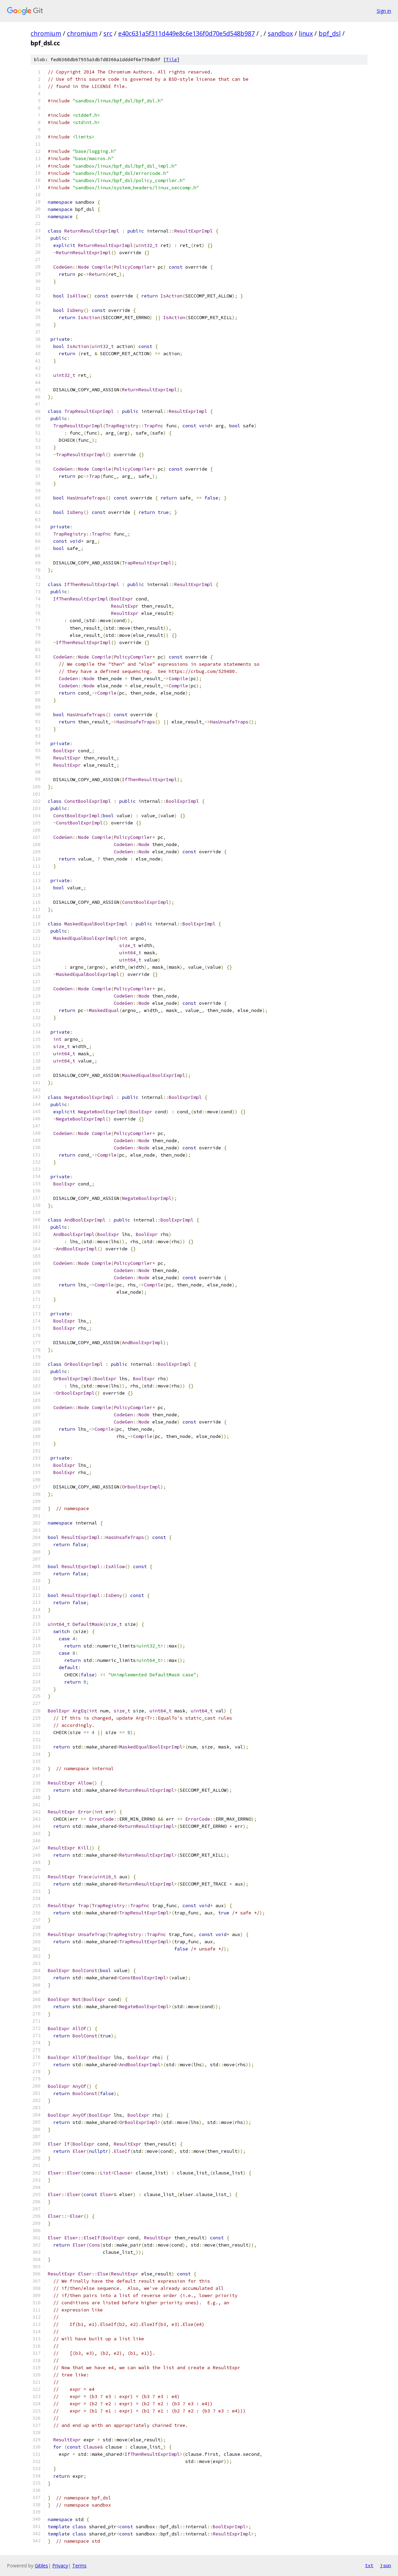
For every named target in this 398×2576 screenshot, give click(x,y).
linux (306, 33)
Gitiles (41, 2565)
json (385, 2565)
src (107, 33)
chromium (46, 33)
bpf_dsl (330, 33)
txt (369, 2565)
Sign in (384, 11)
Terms (79, 2565)
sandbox (280, 33)
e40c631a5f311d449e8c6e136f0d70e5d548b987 (186, 33)
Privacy (60, 2565)
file (171, 60)
